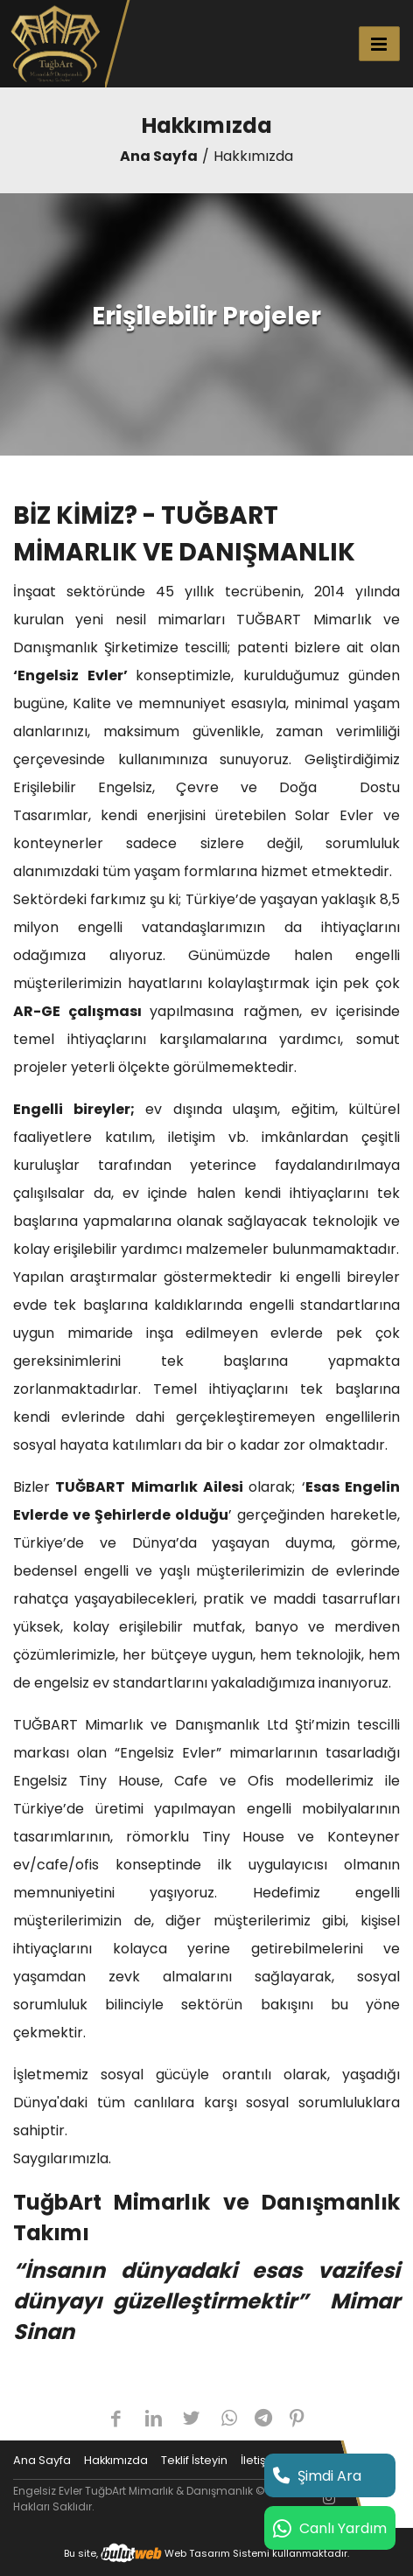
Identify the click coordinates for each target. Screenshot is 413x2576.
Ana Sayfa (159, 156)
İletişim (260, 2460)
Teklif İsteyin (194, 2460)
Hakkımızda (116, 2460)
